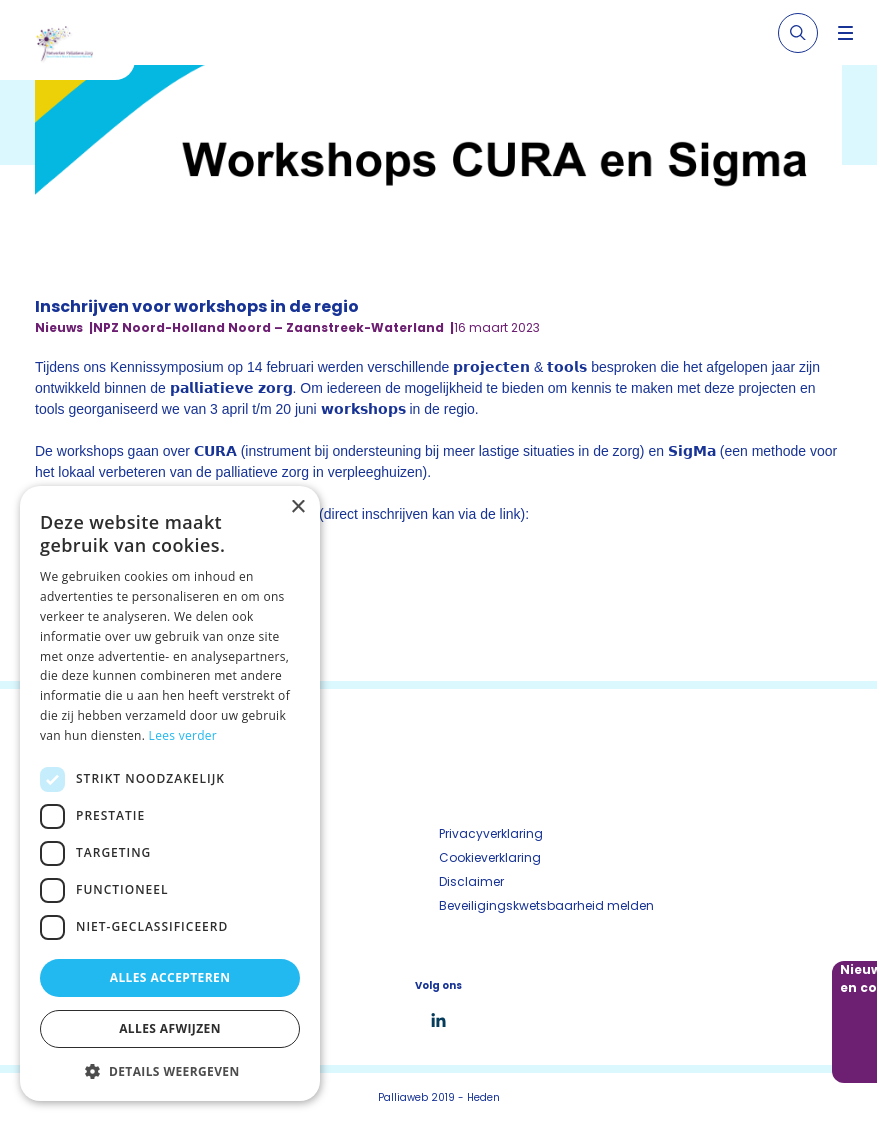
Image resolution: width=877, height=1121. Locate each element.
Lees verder (183, 735)
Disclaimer (471, 881)
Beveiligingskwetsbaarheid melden (546, 905)
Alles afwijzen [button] (170, 1028)
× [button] (297, 507)
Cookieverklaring (490, 857)
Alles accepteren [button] (170, 977)
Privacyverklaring (491, 833)
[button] (170, 1071)
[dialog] (170, 793)
